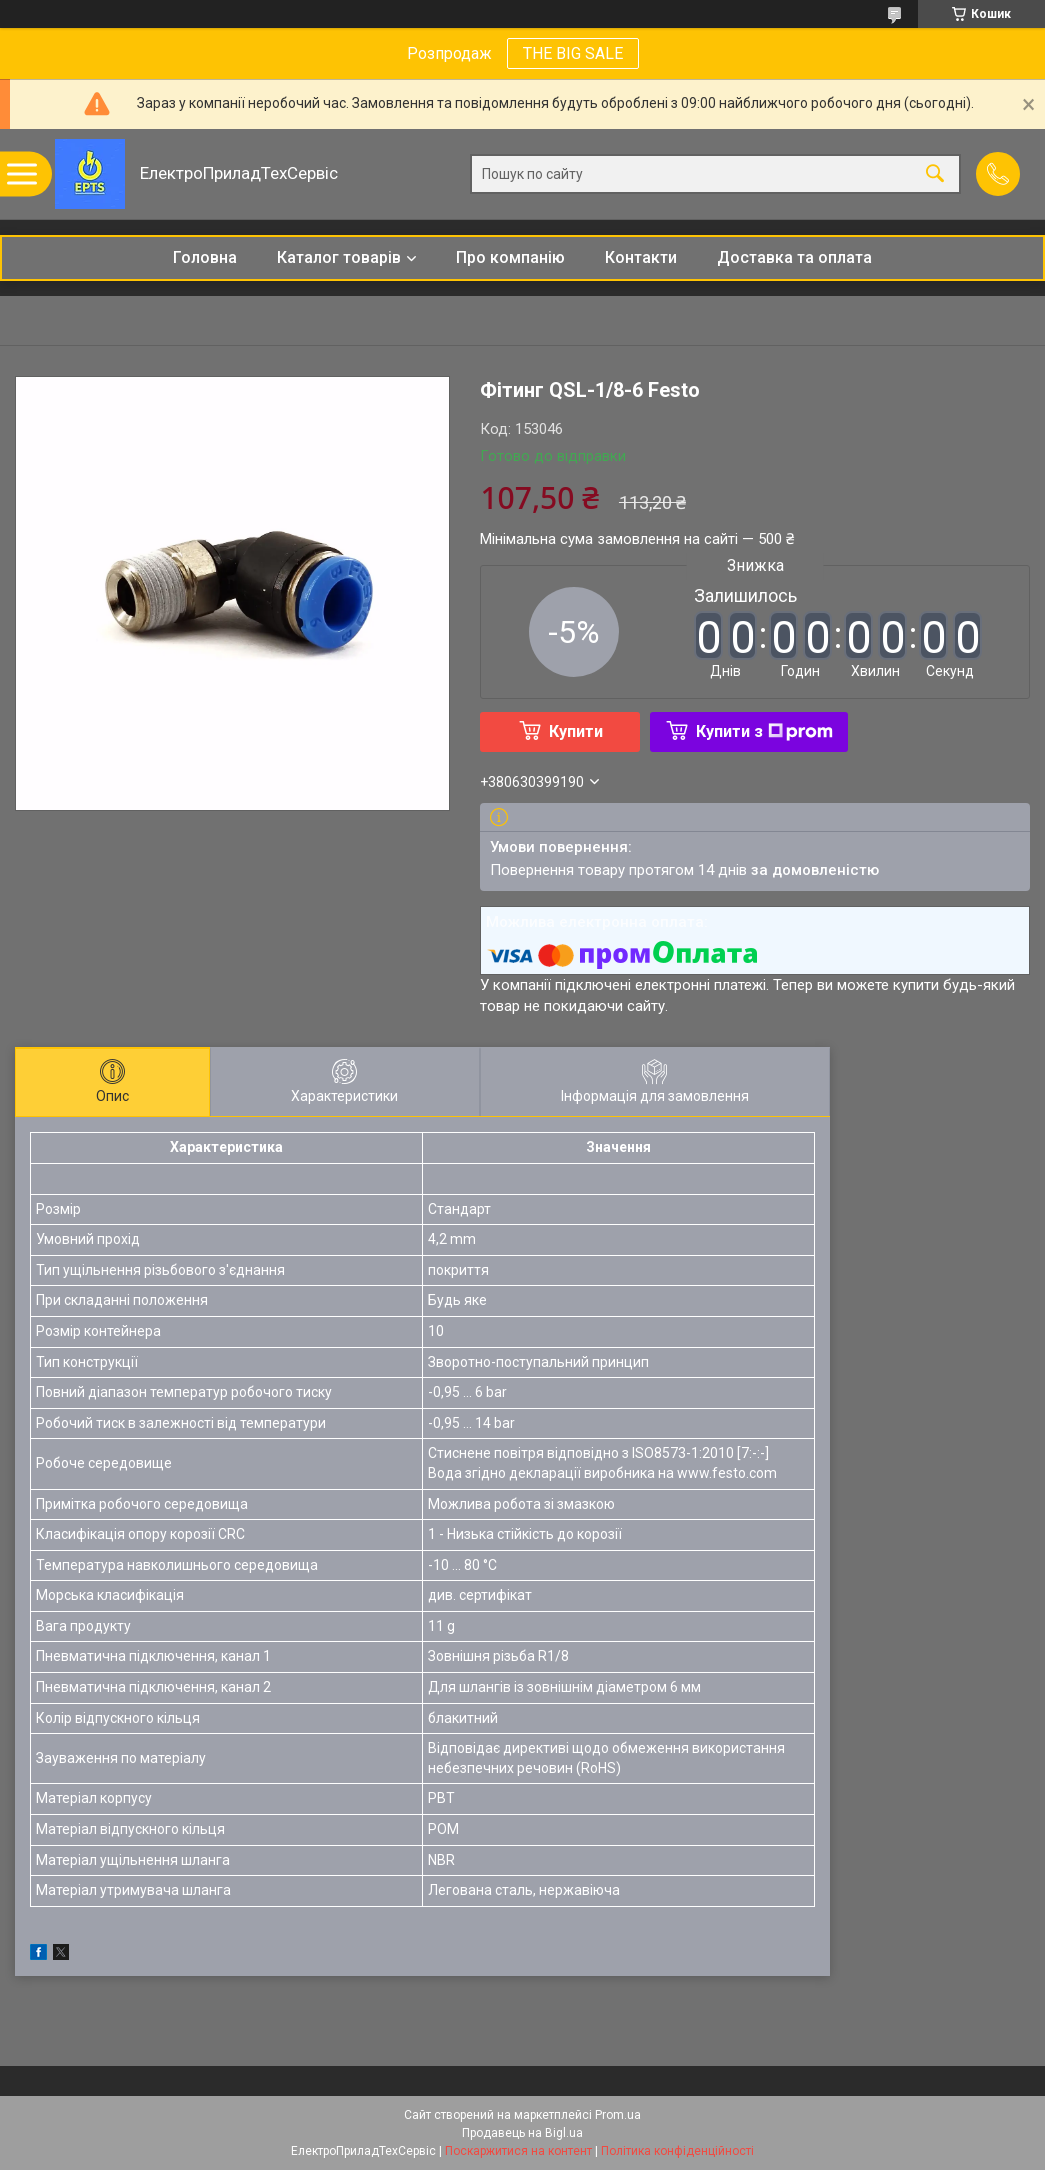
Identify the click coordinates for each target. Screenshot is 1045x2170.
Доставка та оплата (794, 257)
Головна (205, 257)
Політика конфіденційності (677, 2151)
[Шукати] (935, 174)
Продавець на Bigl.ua (522, 2133)
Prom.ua (618, 2115)
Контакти (641, 257)
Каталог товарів (339, 257)
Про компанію (510, 257)
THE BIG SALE (573, 53)
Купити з (764, 731)
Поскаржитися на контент (518, 2151)
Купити (576, 731)
